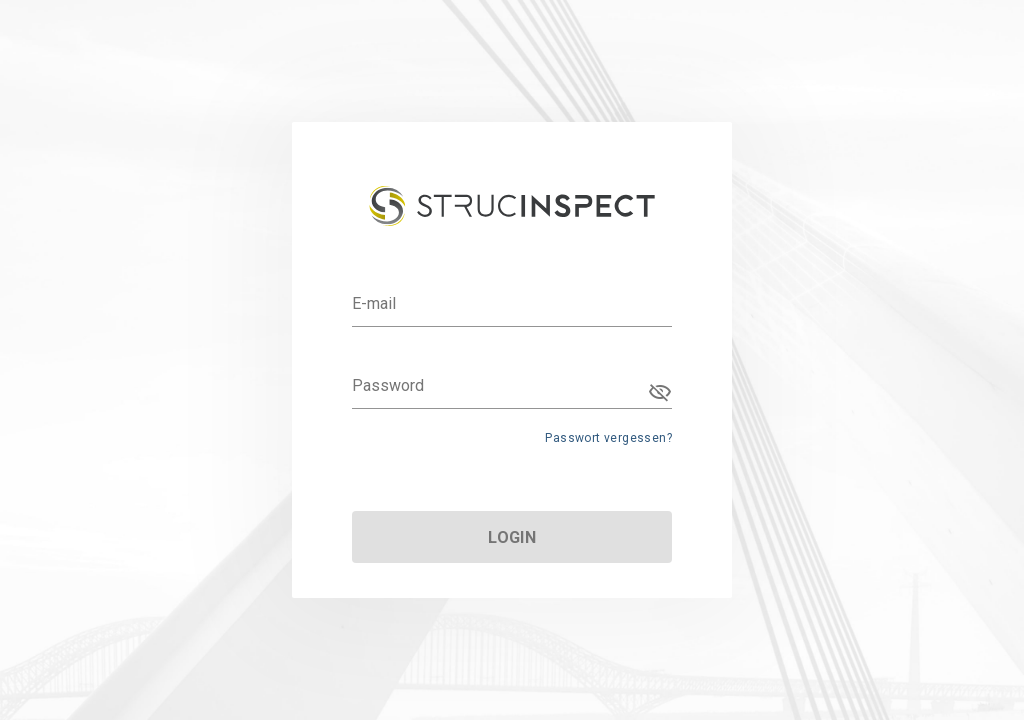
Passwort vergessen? (608, 438)
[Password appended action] (660, 392)
